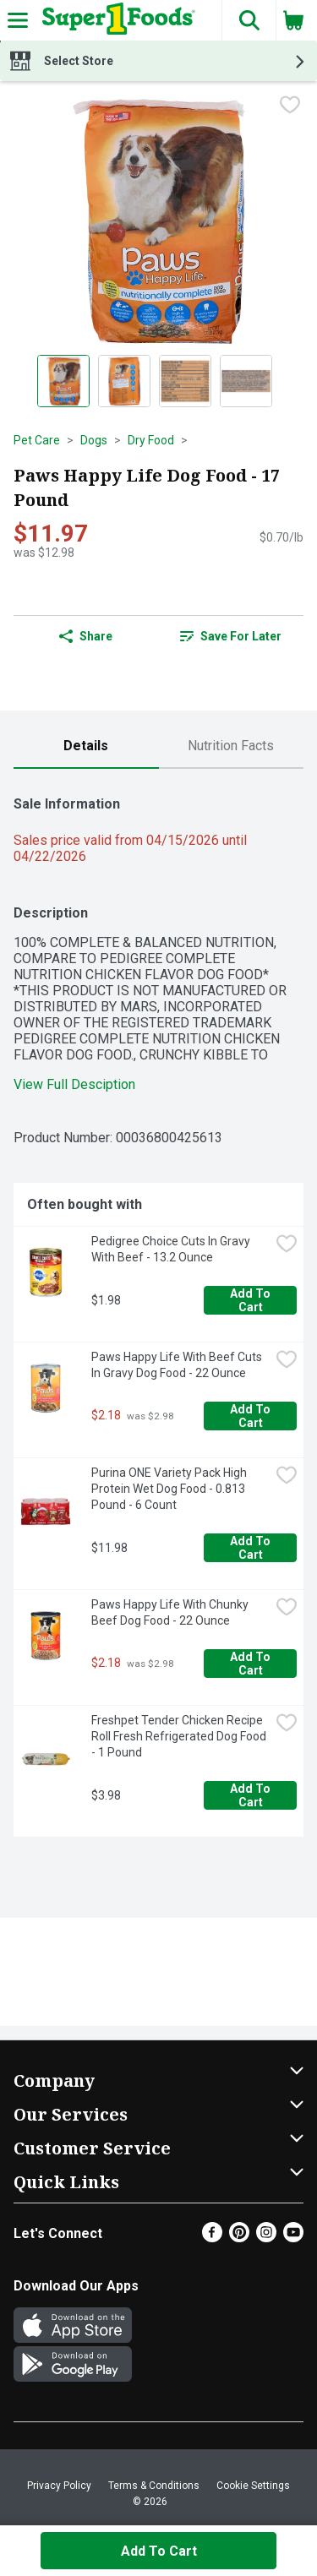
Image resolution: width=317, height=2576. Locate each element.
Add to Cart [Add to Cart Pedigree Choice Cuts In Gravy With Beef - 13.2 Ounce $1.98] (251, 1300)
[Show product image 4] (246, 381)
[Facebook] (212, 2238)
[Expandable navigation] (18, 20)
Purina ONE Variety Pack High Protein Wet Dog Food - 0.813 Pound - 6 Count (170, 1488)
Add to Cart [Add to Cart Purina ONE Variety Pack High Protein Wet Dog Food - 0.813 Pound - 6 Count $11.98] (251, 1547)
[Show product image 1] (63, 381)
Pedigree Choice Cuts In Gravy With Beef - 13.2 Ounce (172, 1249)
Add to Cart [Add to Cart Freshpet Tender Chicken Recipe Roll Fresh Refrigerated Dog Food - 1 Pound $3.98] (251, 1795)
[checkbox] (289, 106)
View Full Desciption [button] (74, 1084)
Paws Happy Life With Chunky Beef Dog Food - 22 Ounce (171, 1612)
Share (85, 636)
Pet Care (37, 440)
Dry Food (151, 440)
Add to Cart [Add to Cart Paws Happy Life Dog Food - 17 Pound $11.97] (159, 2551)
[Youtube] (293, 2238)
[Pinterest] (239, 2238)
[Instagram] (266, 2238)
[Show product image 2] (124, 381)
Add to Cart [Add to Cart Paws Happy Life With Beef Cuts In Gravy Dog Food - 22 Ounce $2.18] (251, 1416)
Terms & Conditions (153, 2486)
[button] (248, 20)
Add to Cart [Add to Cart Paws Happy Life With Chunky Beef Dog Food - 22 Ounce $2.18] (251, 1663)
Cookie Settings (253, 2486)
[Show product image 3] (185, 381)
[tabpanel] (158, 1309)
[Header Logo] (115, 20)
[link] (231, 636)
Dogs (93, 440)
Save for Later (230, 636)
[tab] (86, 746)
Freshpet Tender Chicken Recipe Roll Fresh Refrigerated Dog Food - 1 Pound (180, 1736)
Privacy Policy (59, 2486)
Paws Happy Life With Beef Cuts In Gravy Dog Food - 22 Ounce (178, 1365)
